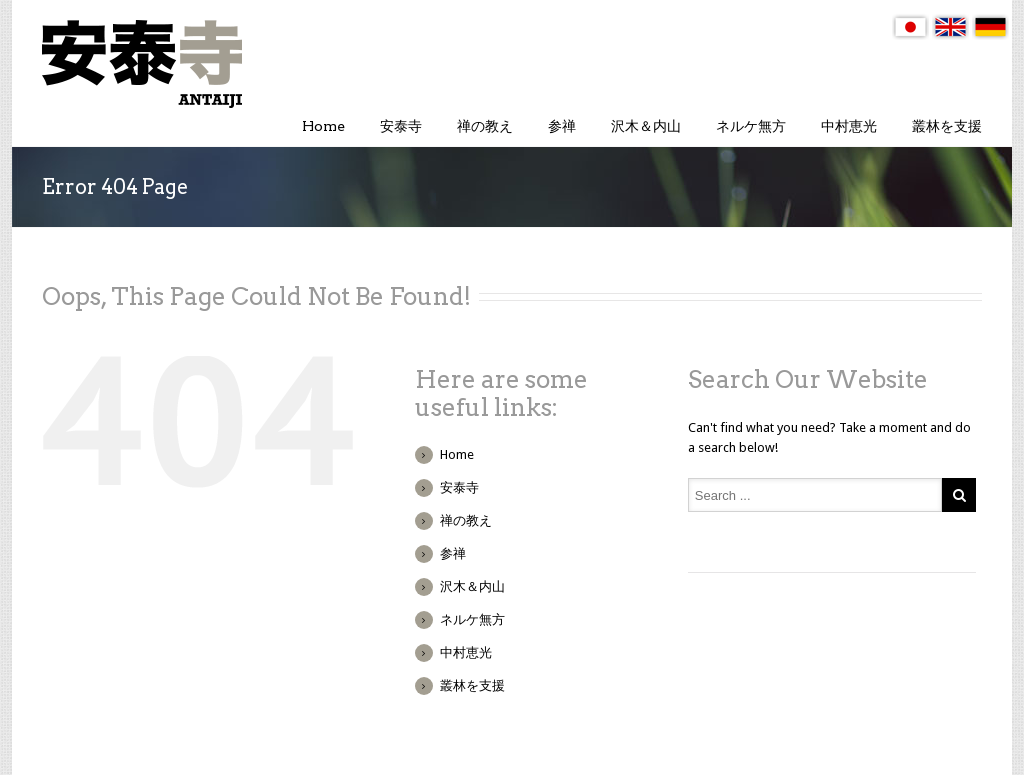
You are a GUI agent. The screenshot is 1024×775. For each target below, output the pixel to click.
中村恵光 (849, 126)
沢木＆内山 (646, 126)
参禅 (562, 126)
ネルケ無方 (751, 126)
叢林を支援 (947, 126)
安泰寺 (401, 126)
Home (323, 126)
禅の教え (485, 126)
